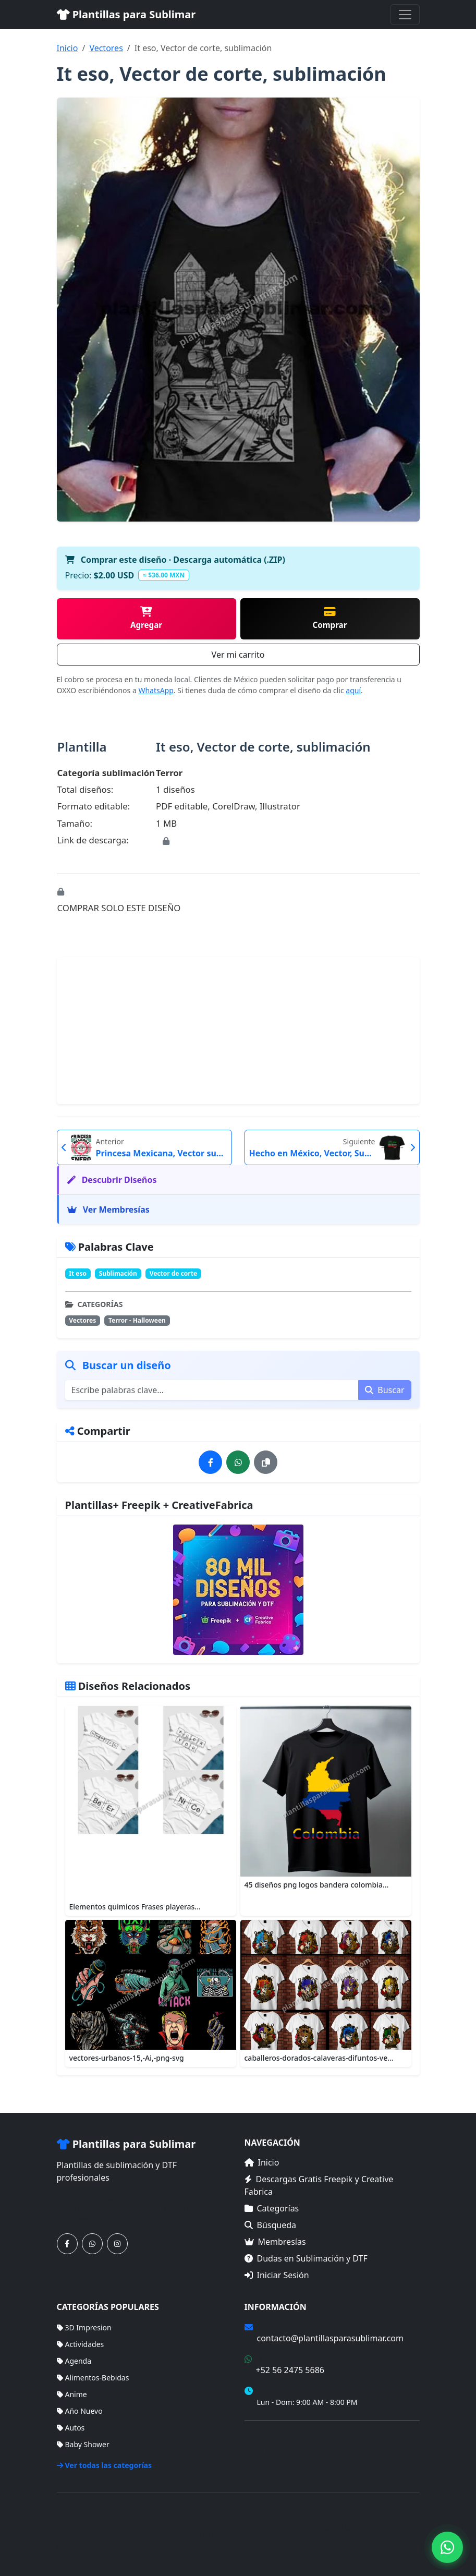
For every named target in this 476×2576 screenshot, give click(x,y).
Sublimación (118, 1273)
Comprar (329, 618)
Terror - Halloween (137, 1320)
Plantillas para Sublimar (126, 14)
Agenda (74, 2361)
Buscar (384, 1390)
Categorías (272, 2208)
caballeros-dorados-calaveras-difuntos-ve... (319, 2058)
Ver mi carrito (238, 654)
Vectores (106, 48)
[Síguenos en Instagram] (117, 2243)
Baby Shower (83, 2444)
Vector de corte (173, 1273)
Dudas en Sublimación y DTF (306, 2258)
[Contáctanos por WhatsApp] (92, 2243)
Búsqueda (271, 2225)
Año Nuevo (80, 2411)
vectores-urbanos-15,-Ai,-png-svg (126, 2058)
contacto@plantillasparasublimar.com (330, 2338)
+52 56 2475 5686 (290, 2370)
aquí (353, 690)
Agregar (146, 618)
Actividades (80, 2344)
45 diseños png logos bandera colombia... (317, 1885)
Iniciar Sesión (277, 2275)
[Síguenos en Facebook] (67, 2243)
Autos (71, 2428)
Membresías (275, 2241)
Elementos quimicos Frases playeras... (135, 1907)
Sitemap (406, 2528)
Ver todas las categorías (104, 2465)
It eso (78, 1273)
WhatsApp (155, 690)
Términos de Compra (280, 2435)
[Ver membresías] (238, 1589)
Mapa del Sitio (269, 2450)
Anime (72, 2394)
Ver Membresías (108, 1209)
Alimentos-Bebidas (93, 2378)
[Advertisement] (238, 1030)
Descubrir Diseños (112, 1180)
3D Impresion (84, 2327)
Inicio (67, 48)
